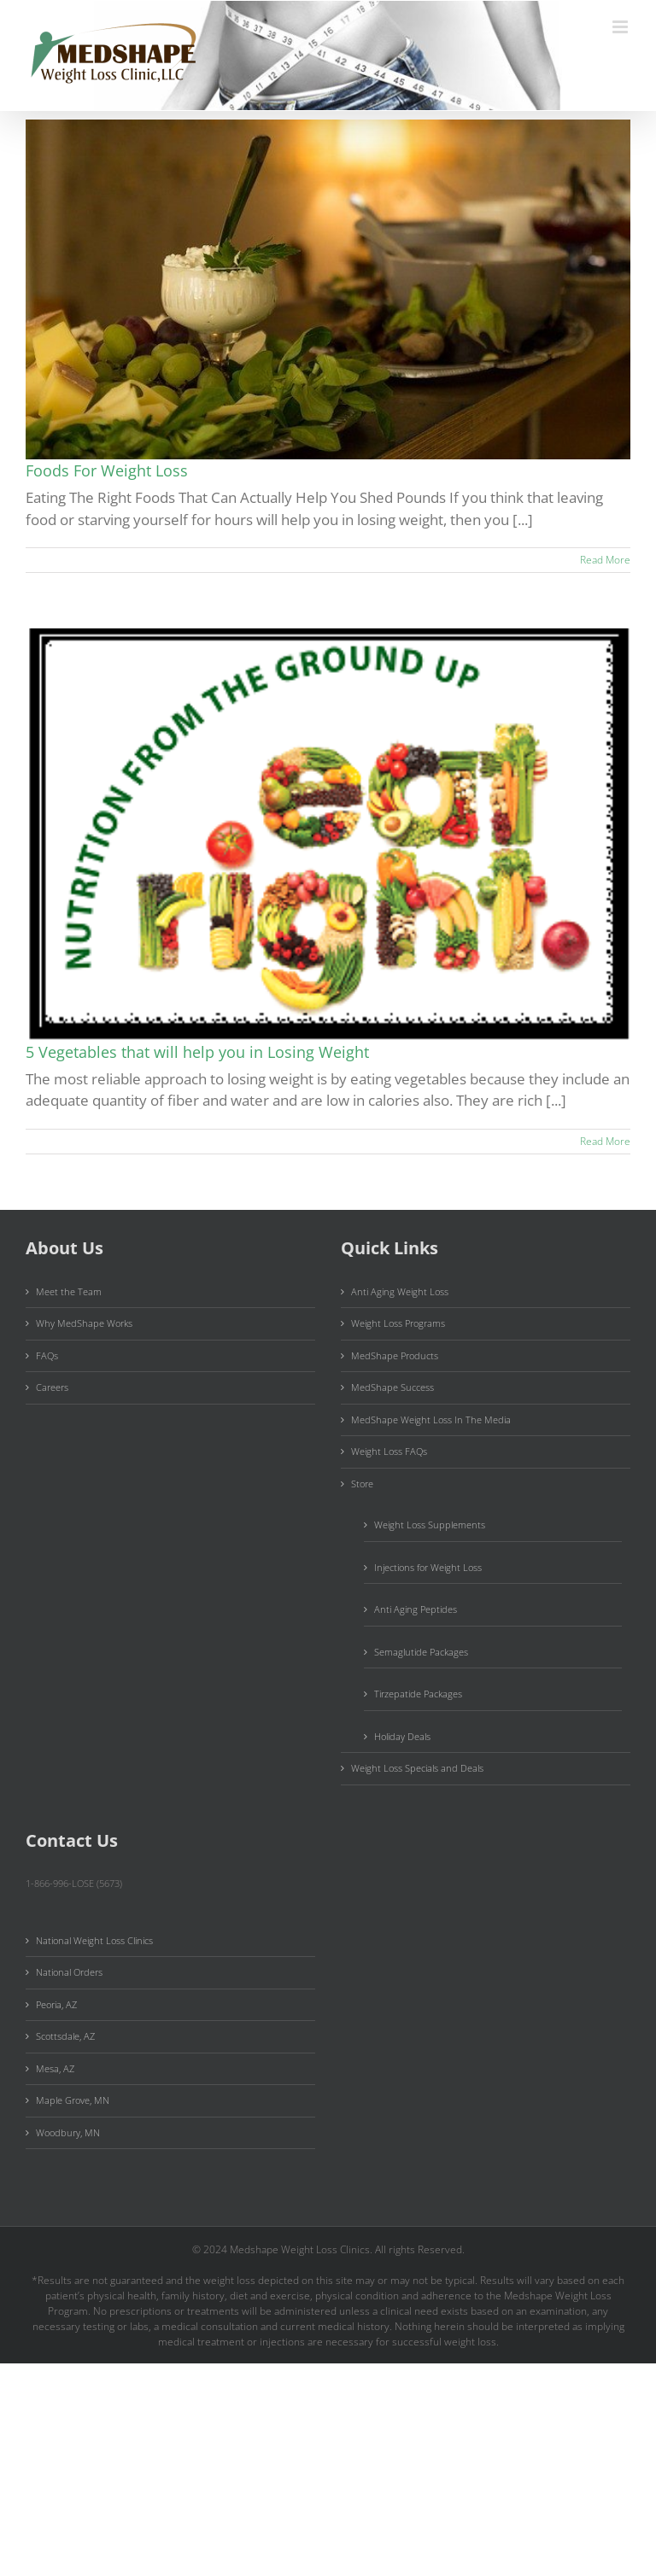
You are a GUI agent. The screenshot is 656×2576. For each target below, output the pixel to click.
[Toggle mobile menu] (621, 27)
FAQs (47, 1355)
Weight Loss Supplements (429, 1524)
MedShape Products (394, 1355)
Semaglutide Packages (421, 1651)
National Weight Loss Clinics (94, 1940)
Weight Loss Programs (398, 1323)
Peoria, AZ (56, 2004)
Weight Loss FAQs (389, 1451)
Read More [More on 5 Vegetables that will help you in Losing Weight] (605, 1141)
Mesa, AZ (55, 2068)
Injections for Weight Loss (428, 1567)
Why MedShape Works (84, 1323)
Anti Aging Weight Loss (399, 1291)
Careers (52, 1387)
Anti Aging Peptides (415, 1609)
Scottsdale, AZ (65, 2036)
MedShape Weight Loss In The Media (431, 1419)
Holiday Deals (402, 1736)
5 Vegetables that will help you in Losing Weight (197, 1052)
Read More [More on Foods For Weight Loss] (605, 559)
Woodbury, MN (68, 2132)
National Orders (69, 1972)
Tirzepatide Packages (418, 1693)
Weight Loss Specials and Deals (417, 1767)
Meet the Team (69, 1291)
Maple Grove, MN (72, 2100)
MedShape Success (392, 1387)
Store (362, 1483)
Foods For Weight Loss (107, 470)
